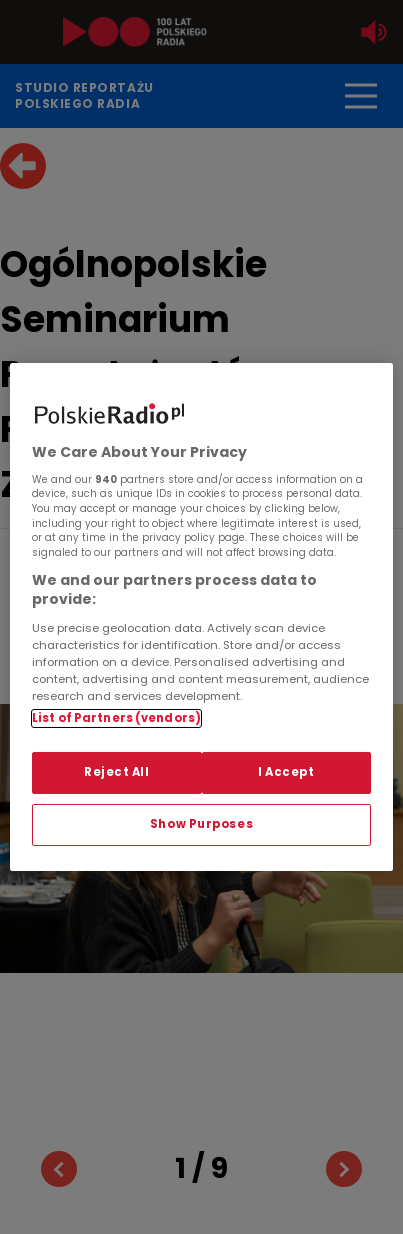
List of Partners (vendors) (116, 718)
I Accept (286, 772)
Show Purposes (201, 824)
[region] (201, 617)
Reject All (117, 772)
